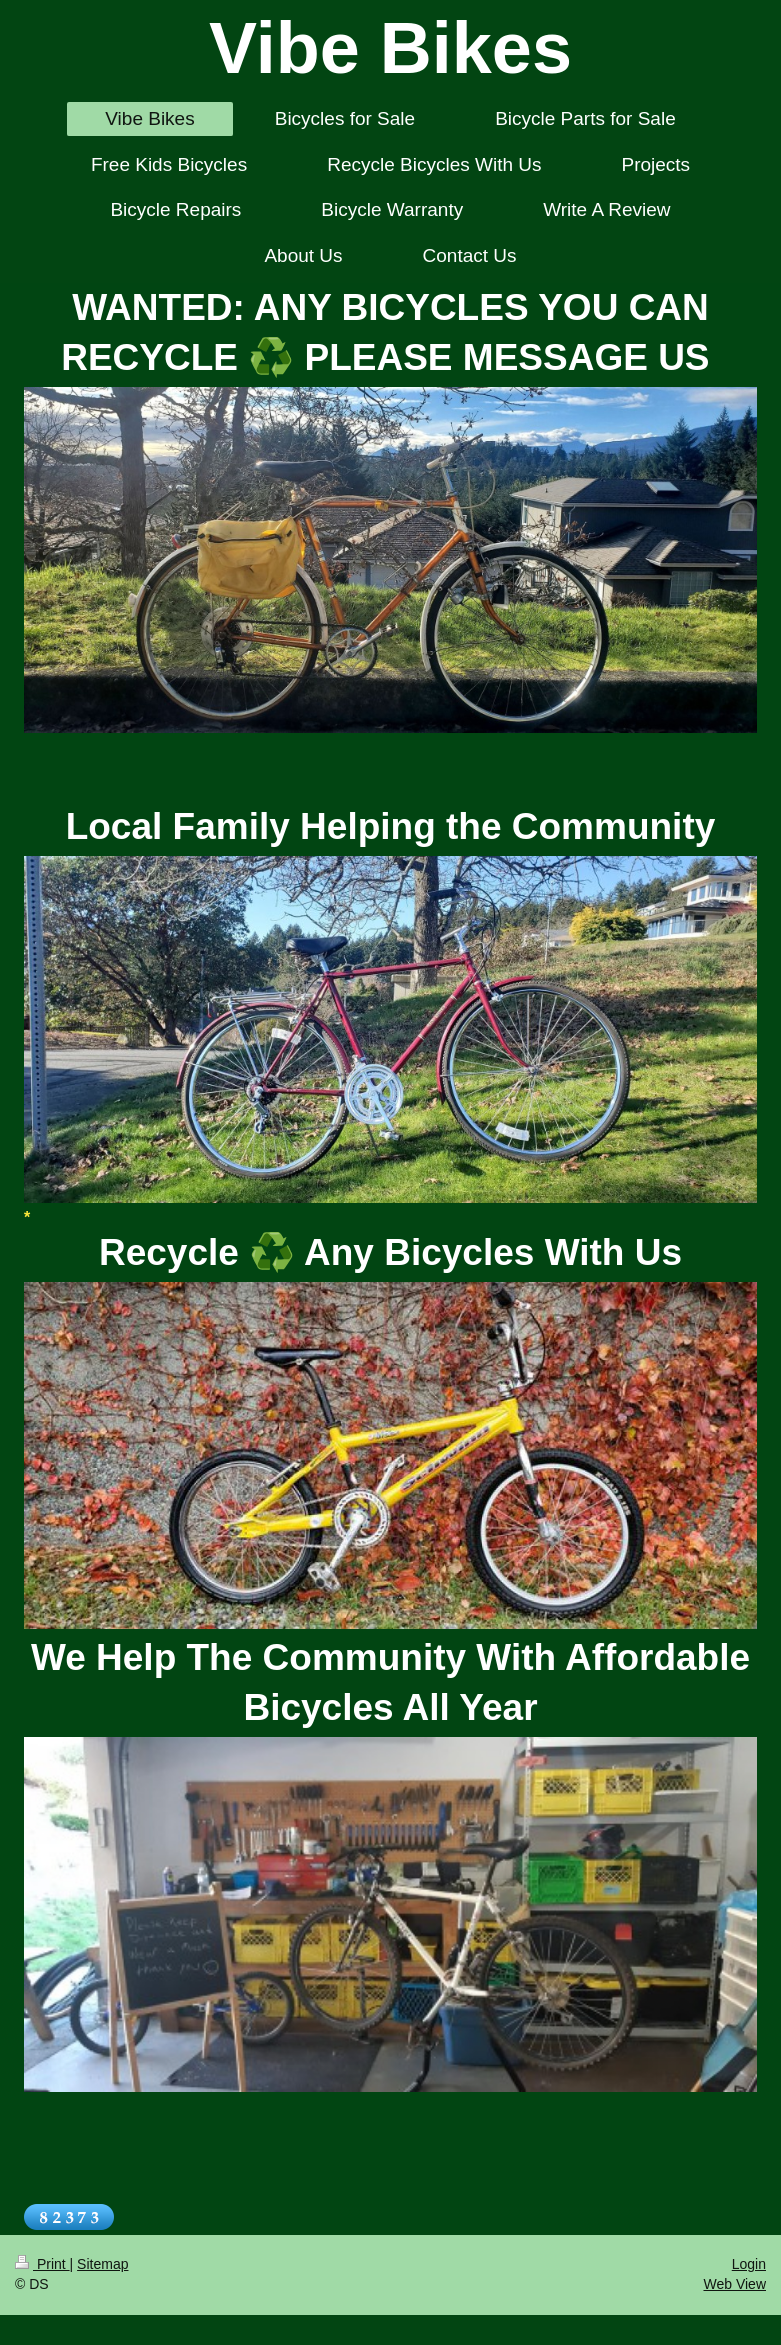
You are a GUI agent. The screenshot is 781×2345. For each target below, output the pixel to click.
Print (42, 2264)
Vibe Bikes (390, 48)
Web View (734, 2284)
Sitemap (102, 2264)
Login (749, 2264)
